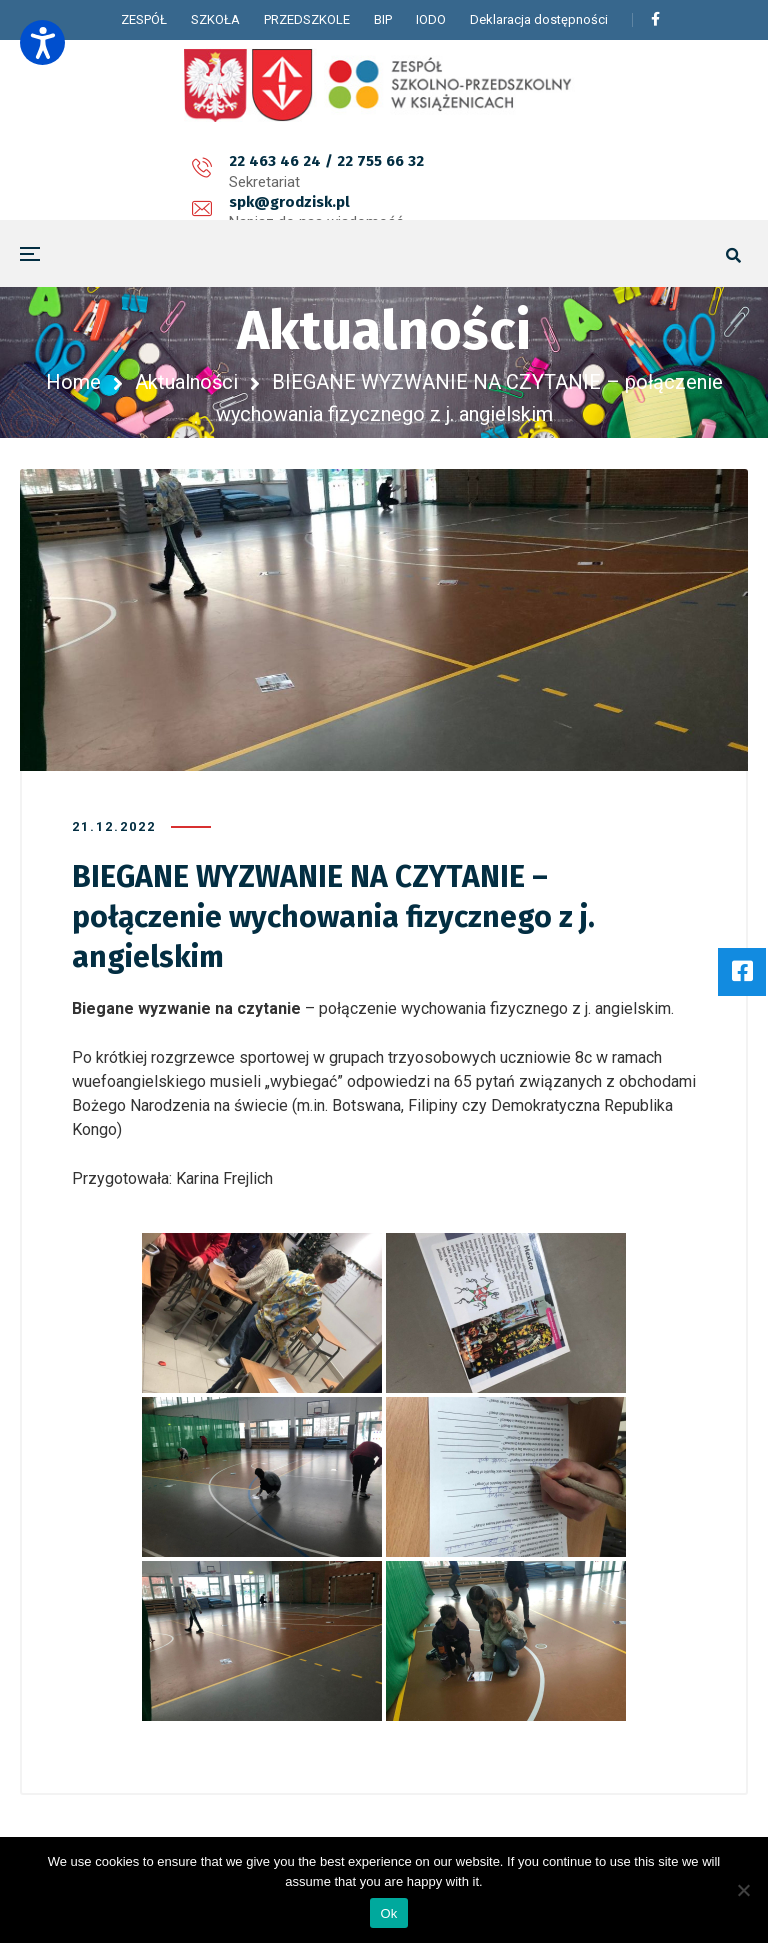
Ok (388, 1913)
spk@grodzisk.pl (336, 172)
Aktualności (186, 382)
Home (73, 382)
